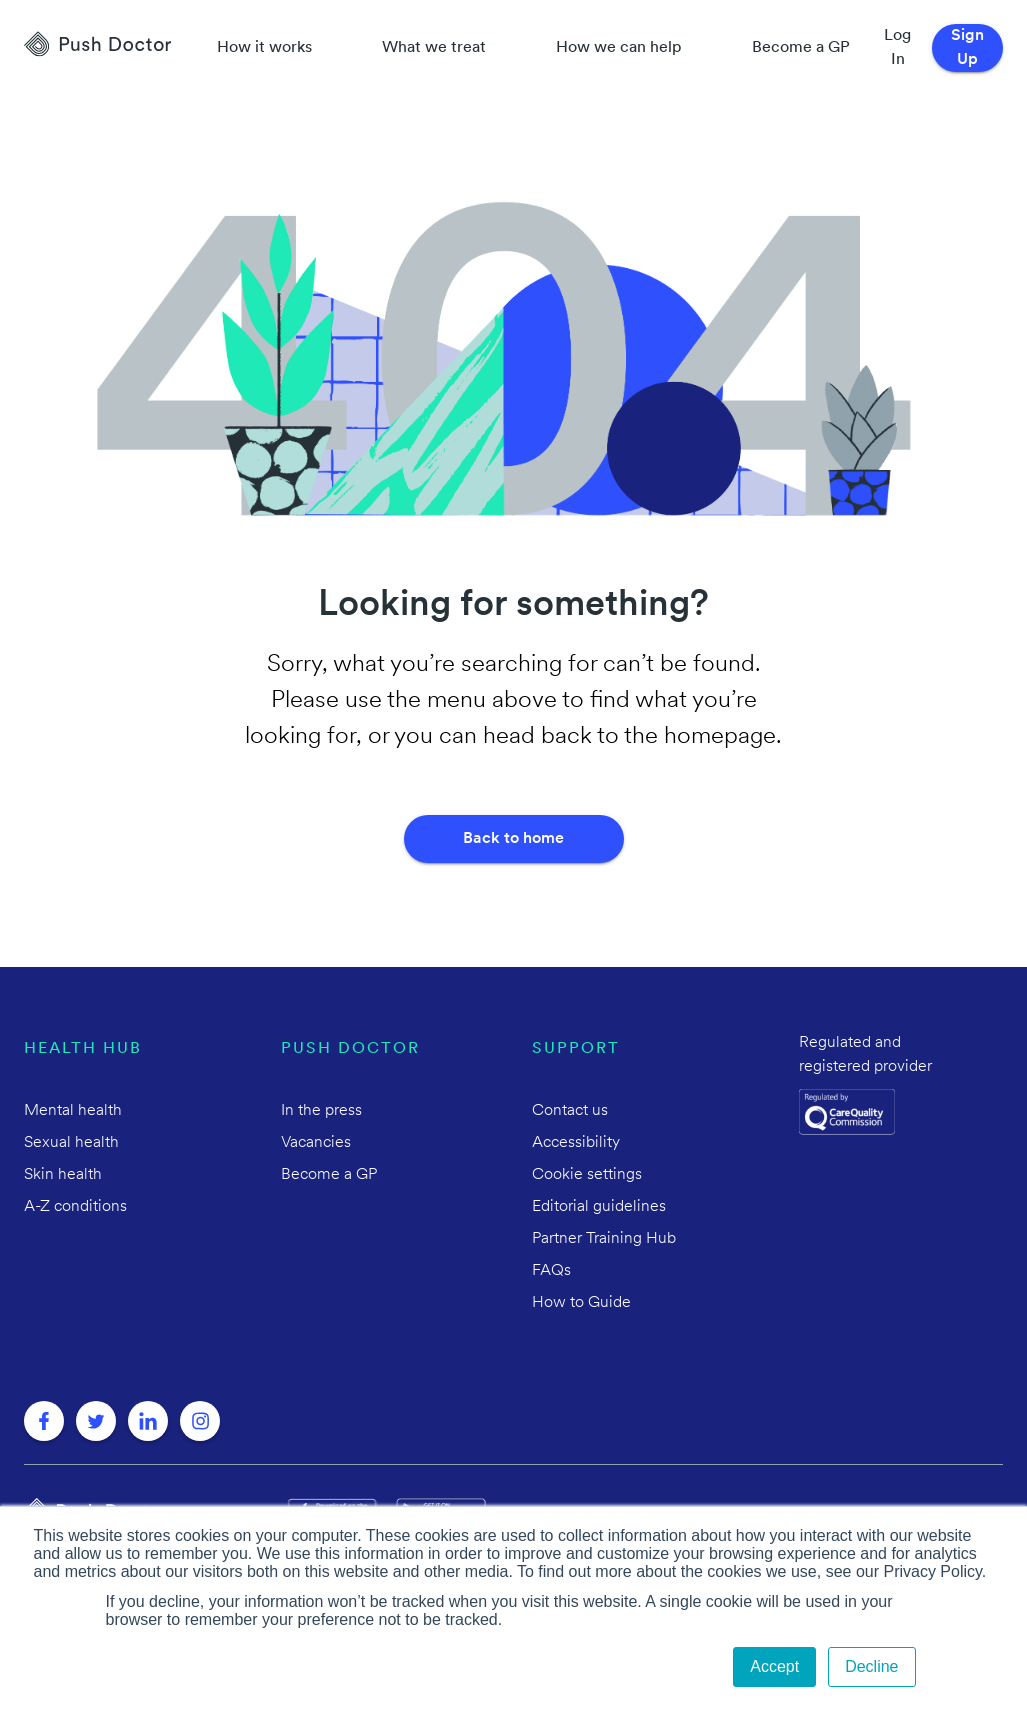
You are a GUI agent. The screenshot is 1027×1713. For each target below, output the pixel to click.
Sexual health (71, 1143)
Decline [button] (871, 1666)
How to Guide (581, 1303)
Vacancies (316, 1143)
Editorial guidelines (599, 1207)
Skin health (63, 1175)
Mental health (73, 1111)
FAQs (551, 1271)
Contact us (570, 1111)
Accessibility (576, 1143)
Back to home (513, 839)
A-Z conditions (75, 1207)
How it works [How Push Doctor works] (264, 48)
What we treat (434, 48)
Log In (897, 48)
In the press (321, 1111)
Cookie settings (587, 1175)
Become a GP (801, 48)
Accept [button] (774, 1666)
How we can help (619, 48)
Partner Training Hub (604, 1239)
